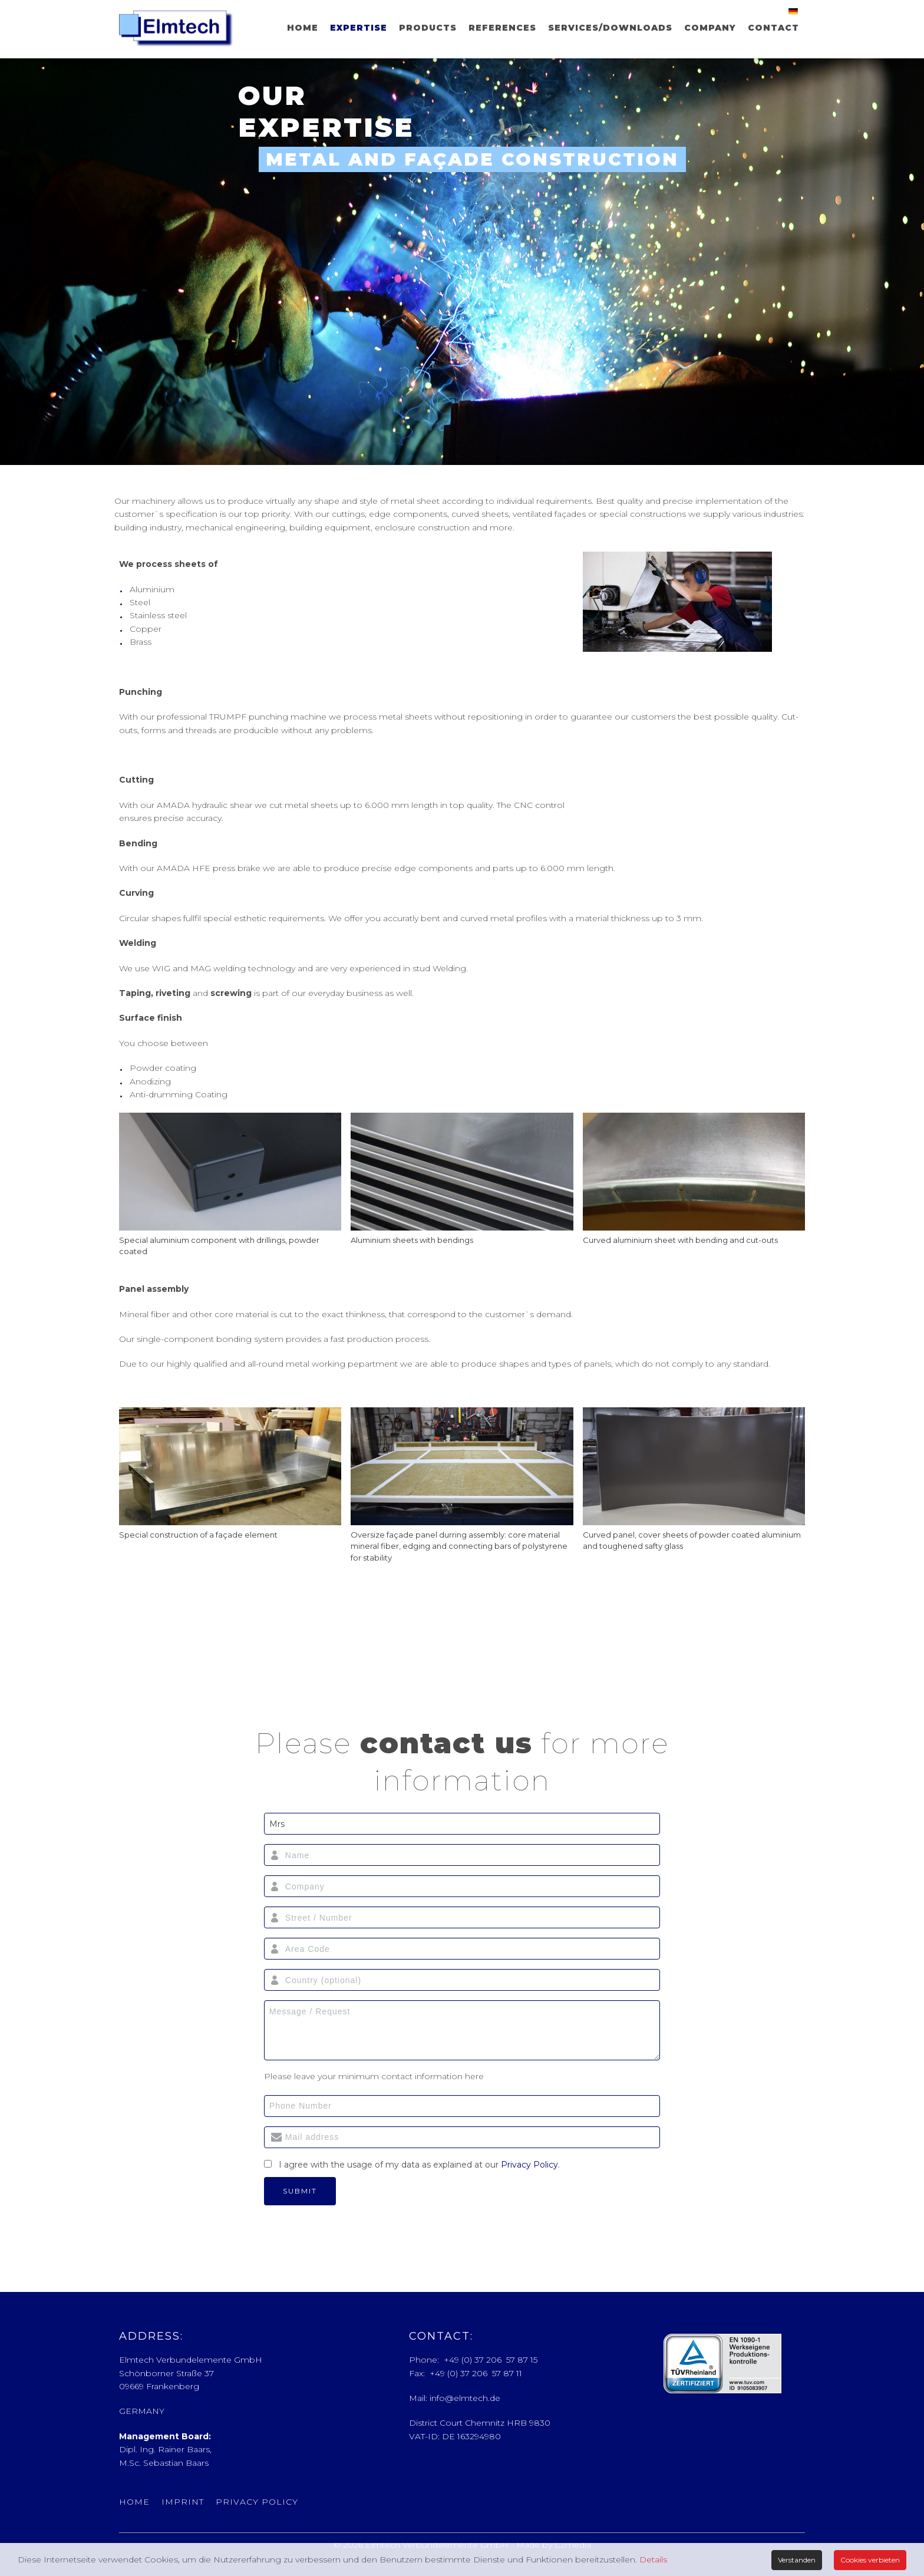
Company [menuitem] (710, 27)
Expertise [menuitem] (358, 27)
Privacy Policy (529, 2164)
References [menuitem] (502, 27)
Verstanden (797, 2559)
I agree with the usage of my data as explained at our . (419, 2164)
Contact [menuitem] (773, 27)
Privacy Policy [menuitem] (257, 2501)
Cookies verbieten (870, 2559)
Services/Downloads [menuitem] (610, 27)
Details (653, 2559)
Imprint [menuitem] (182, 2501)
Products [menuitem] (428, 27)
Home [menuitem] (302, 27)
